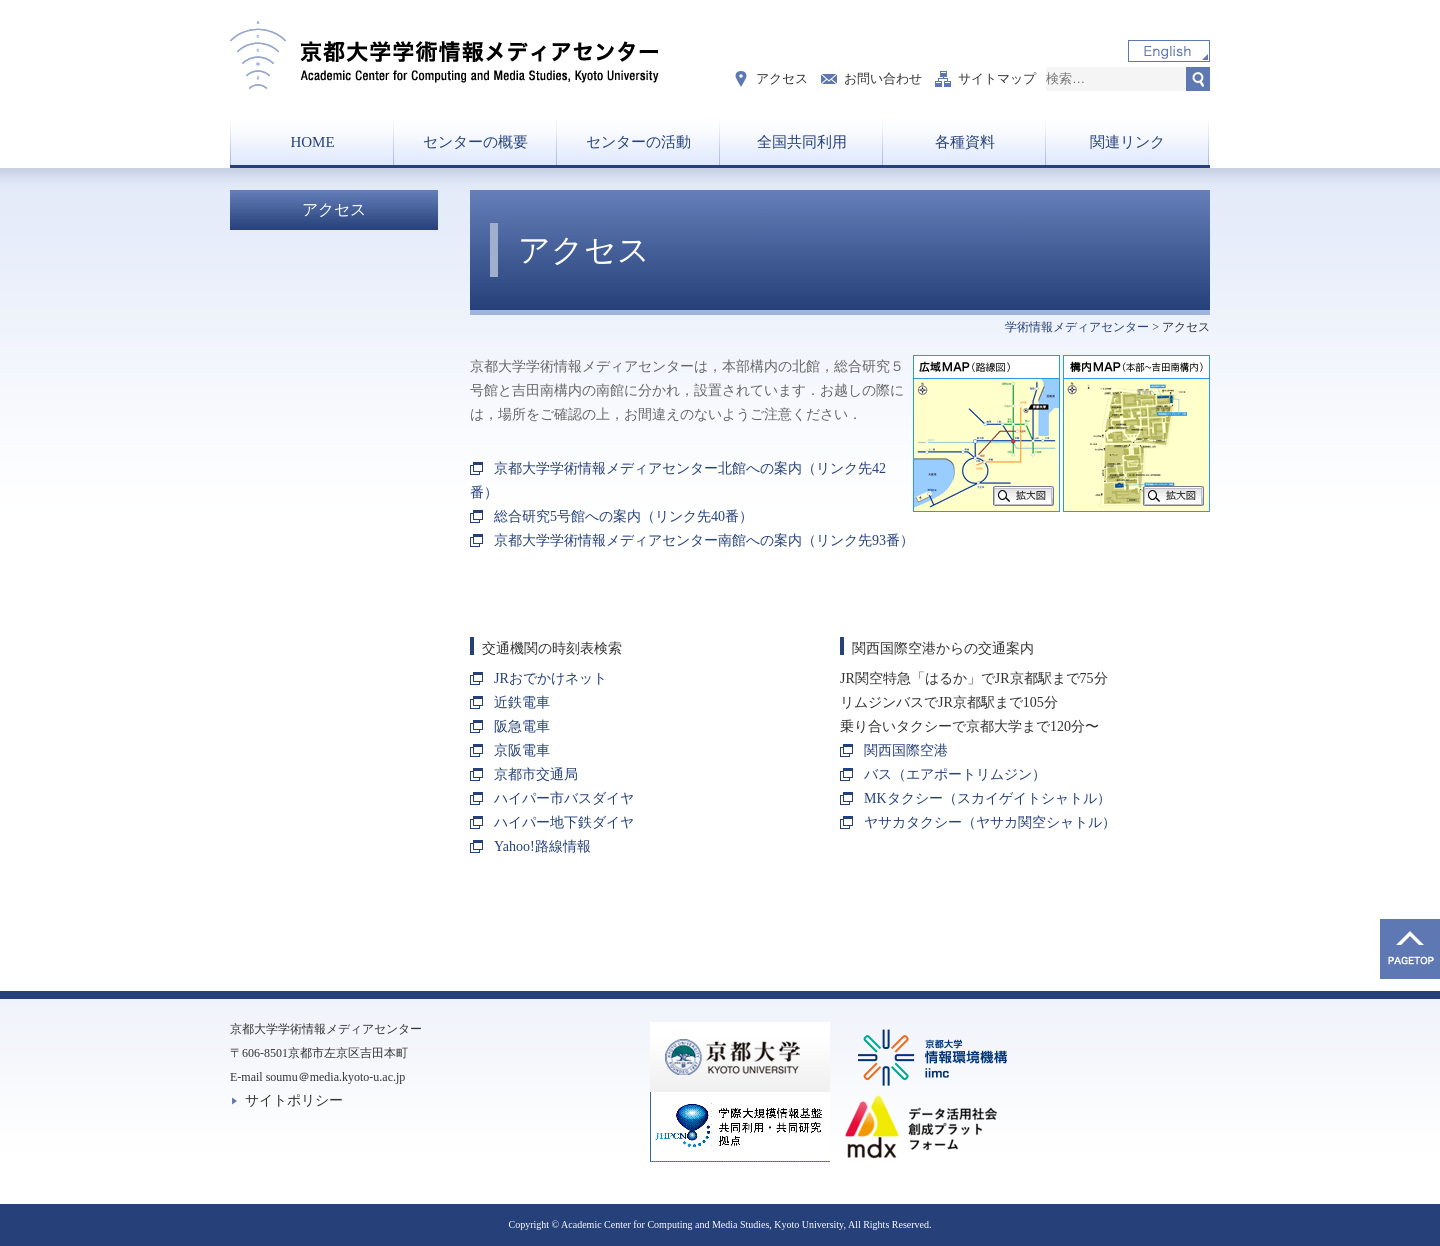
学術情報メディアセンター (1077, 327)
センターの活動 (638, 142)
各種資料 (965, 142)
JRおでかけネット (550, 678)
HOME (312, 142)
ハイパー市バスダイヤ (564, 798)
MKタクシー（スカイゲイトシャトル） (987, 798)
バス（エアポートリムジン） (955, 774)
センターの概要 (475, 142)
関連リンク (1127, 142)
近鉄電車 (522, 702)
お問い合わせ (883, 78)
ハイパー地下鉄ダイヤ (564, 822)
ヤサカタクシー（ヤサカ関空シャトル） (990, 822)
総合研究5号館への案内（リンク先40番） (623, 516)
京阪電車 (522, 750)
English (1169, 51)
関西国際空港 (906, 750)
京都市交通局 (536, 774)
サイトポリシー (294, 1100)
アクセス (782, 78)
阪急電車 (522, 726)
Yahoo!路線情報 (542, 846)
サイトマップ (997, 78)
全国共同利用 (802, 142)
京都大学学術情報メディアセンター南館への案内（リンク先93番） (704, 540)
